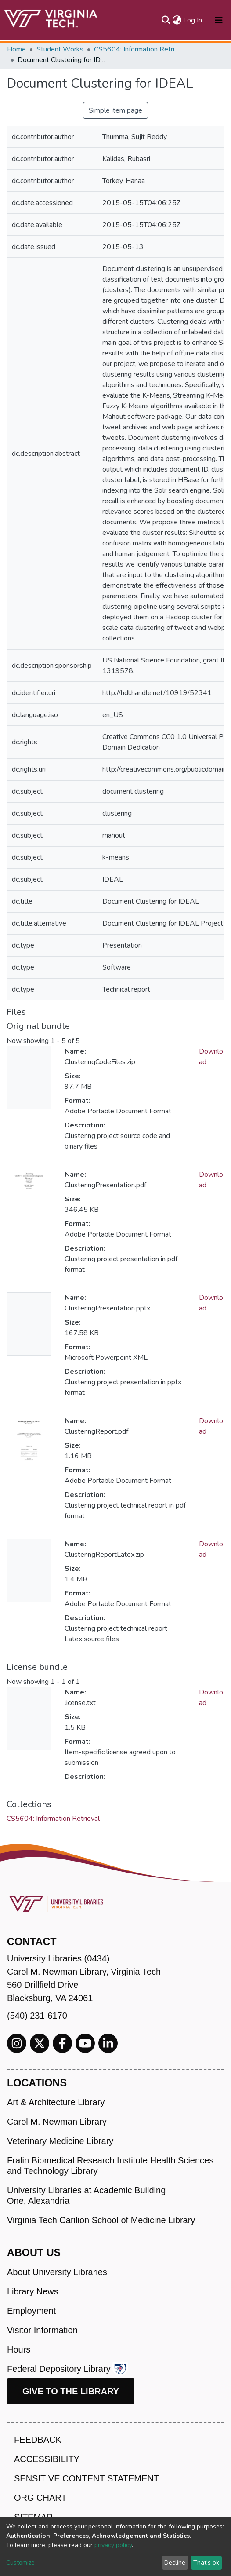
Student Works (59, 49)
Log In (193, 20)
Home (16, 49)
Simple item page (115, 110)
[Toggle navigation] (218, 20)
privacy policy (113, 2545)
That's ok (206, 2562)
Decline (174, 2562)
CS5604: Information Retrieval (138, 49)
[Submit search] (165, 20)
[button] (176, 20)
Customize (20, 2562)
